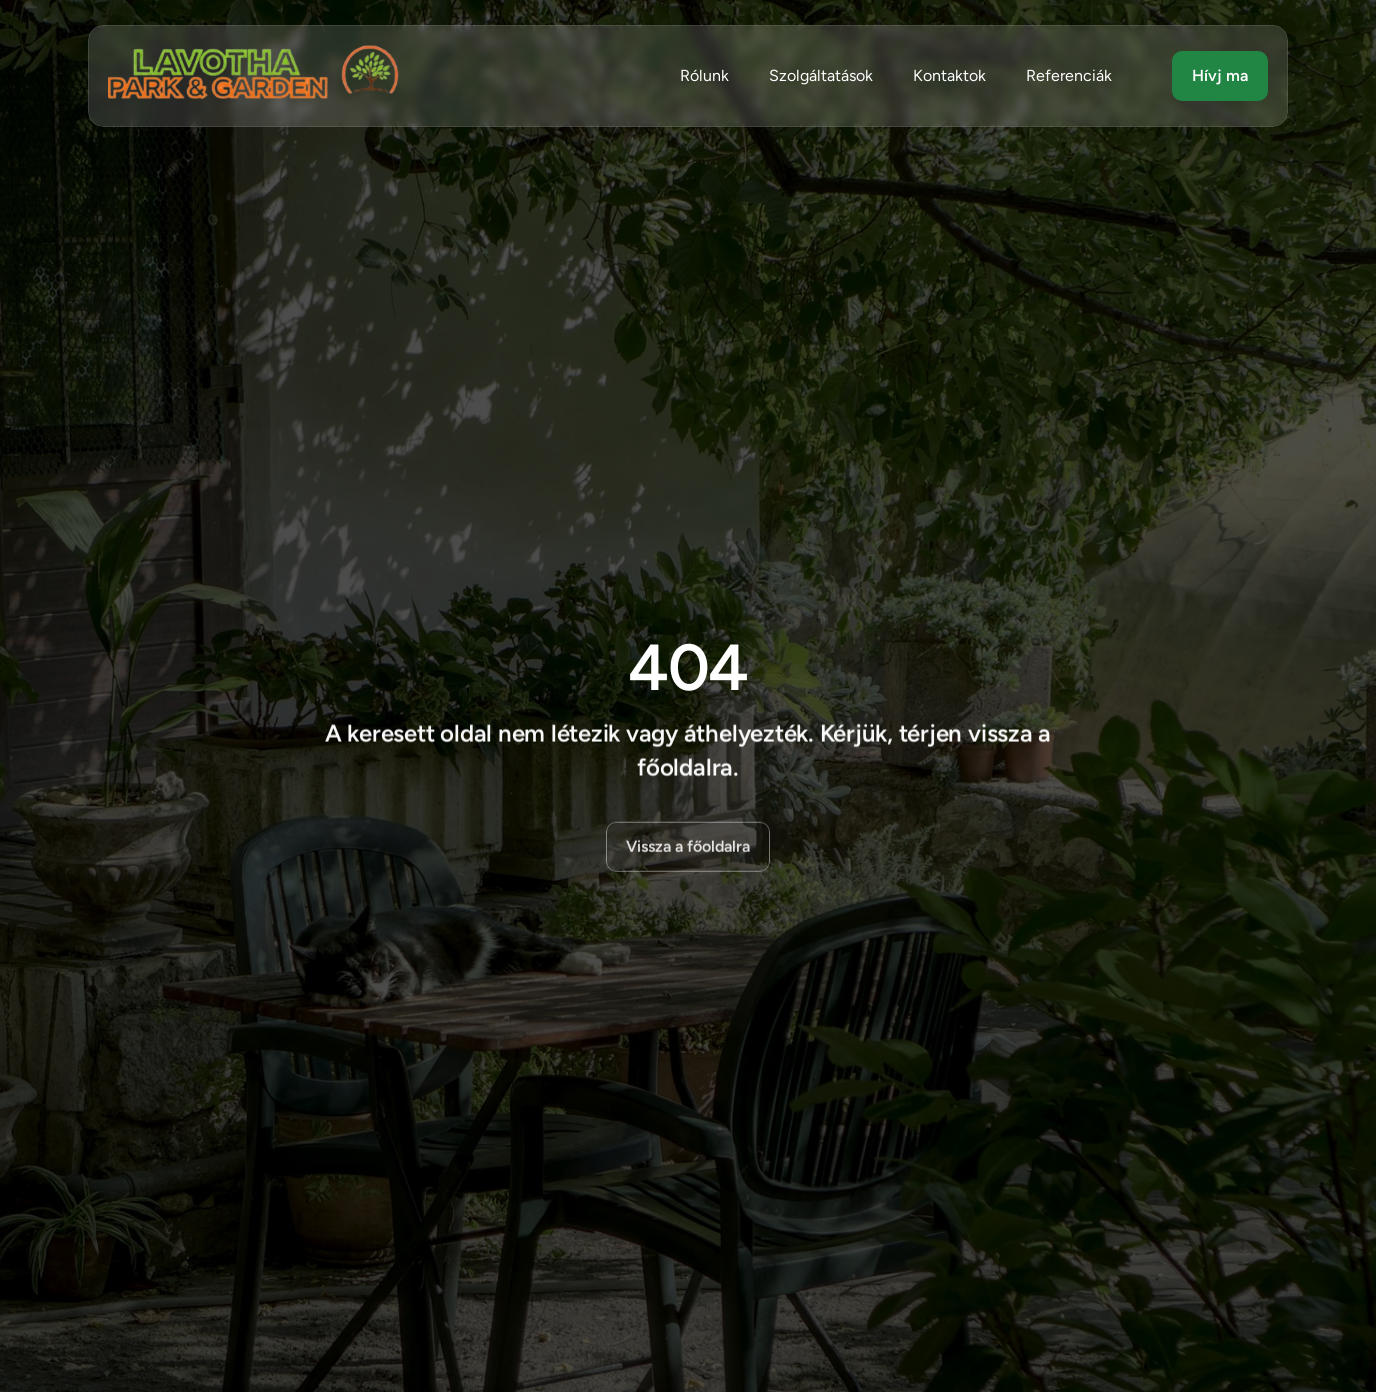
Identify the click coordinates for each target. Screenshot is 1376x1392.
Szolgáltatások (821, 75)
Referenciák (1069, 75)
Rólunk (704, 75)
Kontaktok (949, 75)
